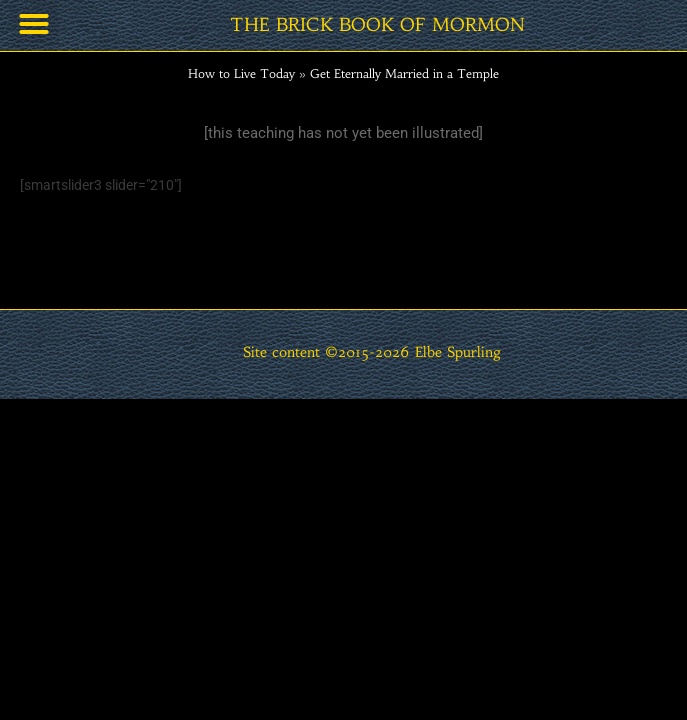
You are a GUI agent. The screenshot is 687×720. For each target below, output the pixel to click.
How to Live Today (241, 73)
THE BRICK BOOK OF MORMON (377, 24)
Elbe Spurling (458, 352)
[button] (34, 24)
